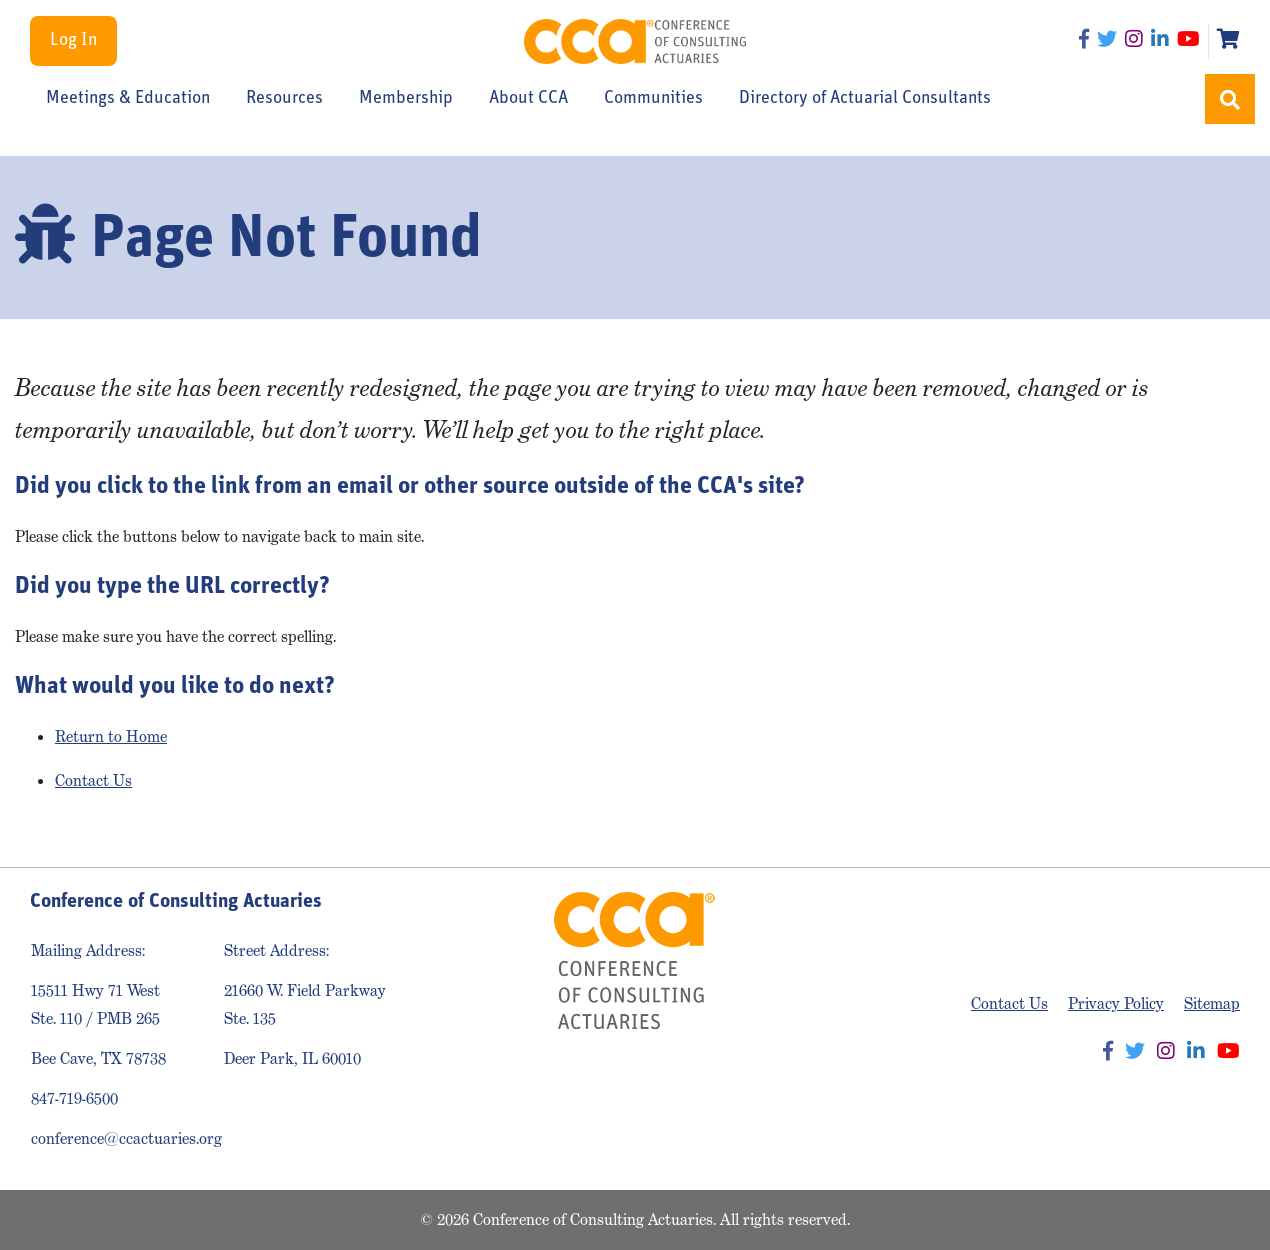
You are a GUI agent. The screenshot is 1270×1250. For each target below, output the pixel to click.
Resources (284, 99)
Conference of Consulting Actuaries (634, 41)
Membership (406, 99)
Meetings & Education (128, 99)
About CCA (528, 99)
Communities (653, 99)
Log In (73, 40)
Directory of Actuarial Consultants (865, 99)
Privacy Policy (1116, 1003)
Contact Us (93, 780)
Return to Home (111, 736)
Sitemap (1212, 1003)
